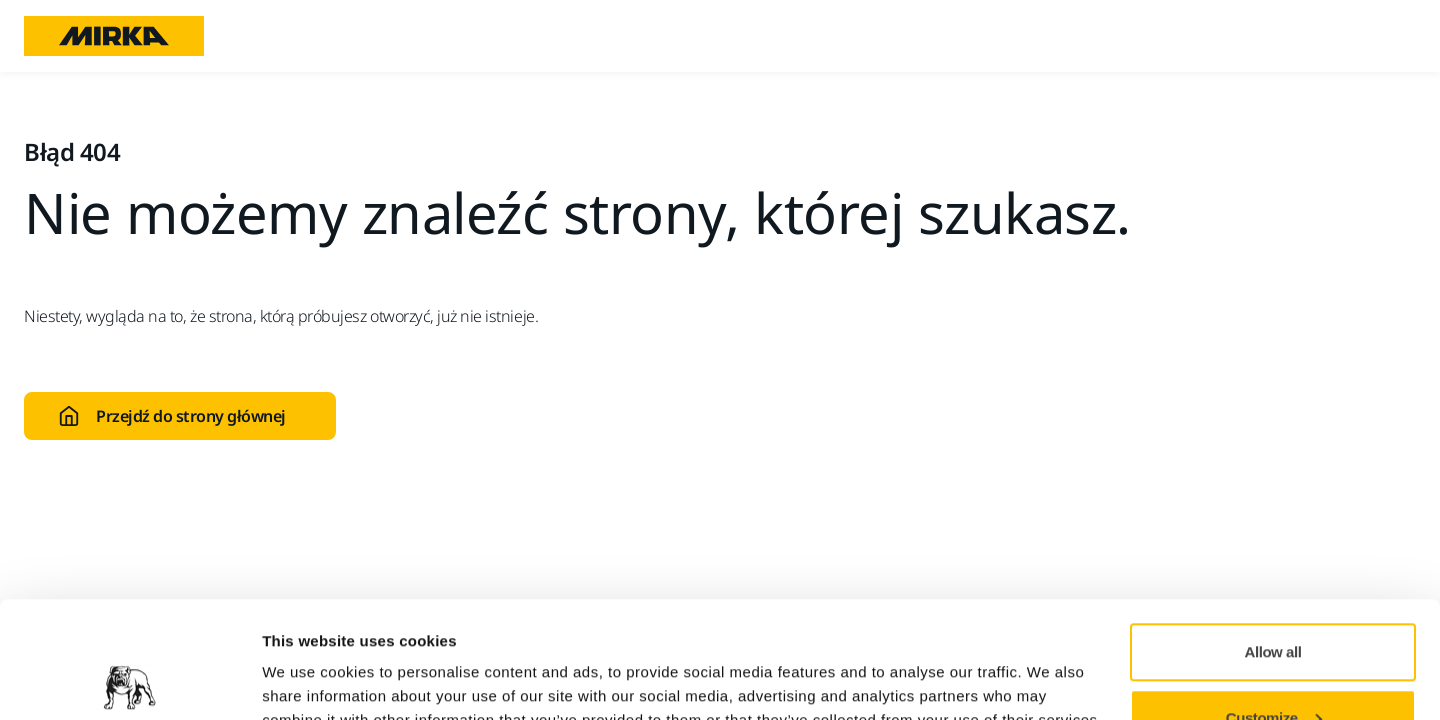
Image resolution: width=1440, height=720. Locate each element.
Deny (1273, 666)
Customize (1274, 601)
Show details (308, 658)
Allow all (1273, 535)
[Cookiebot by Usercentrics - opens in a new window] (129, 681)
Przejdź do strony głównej (172, 416)
